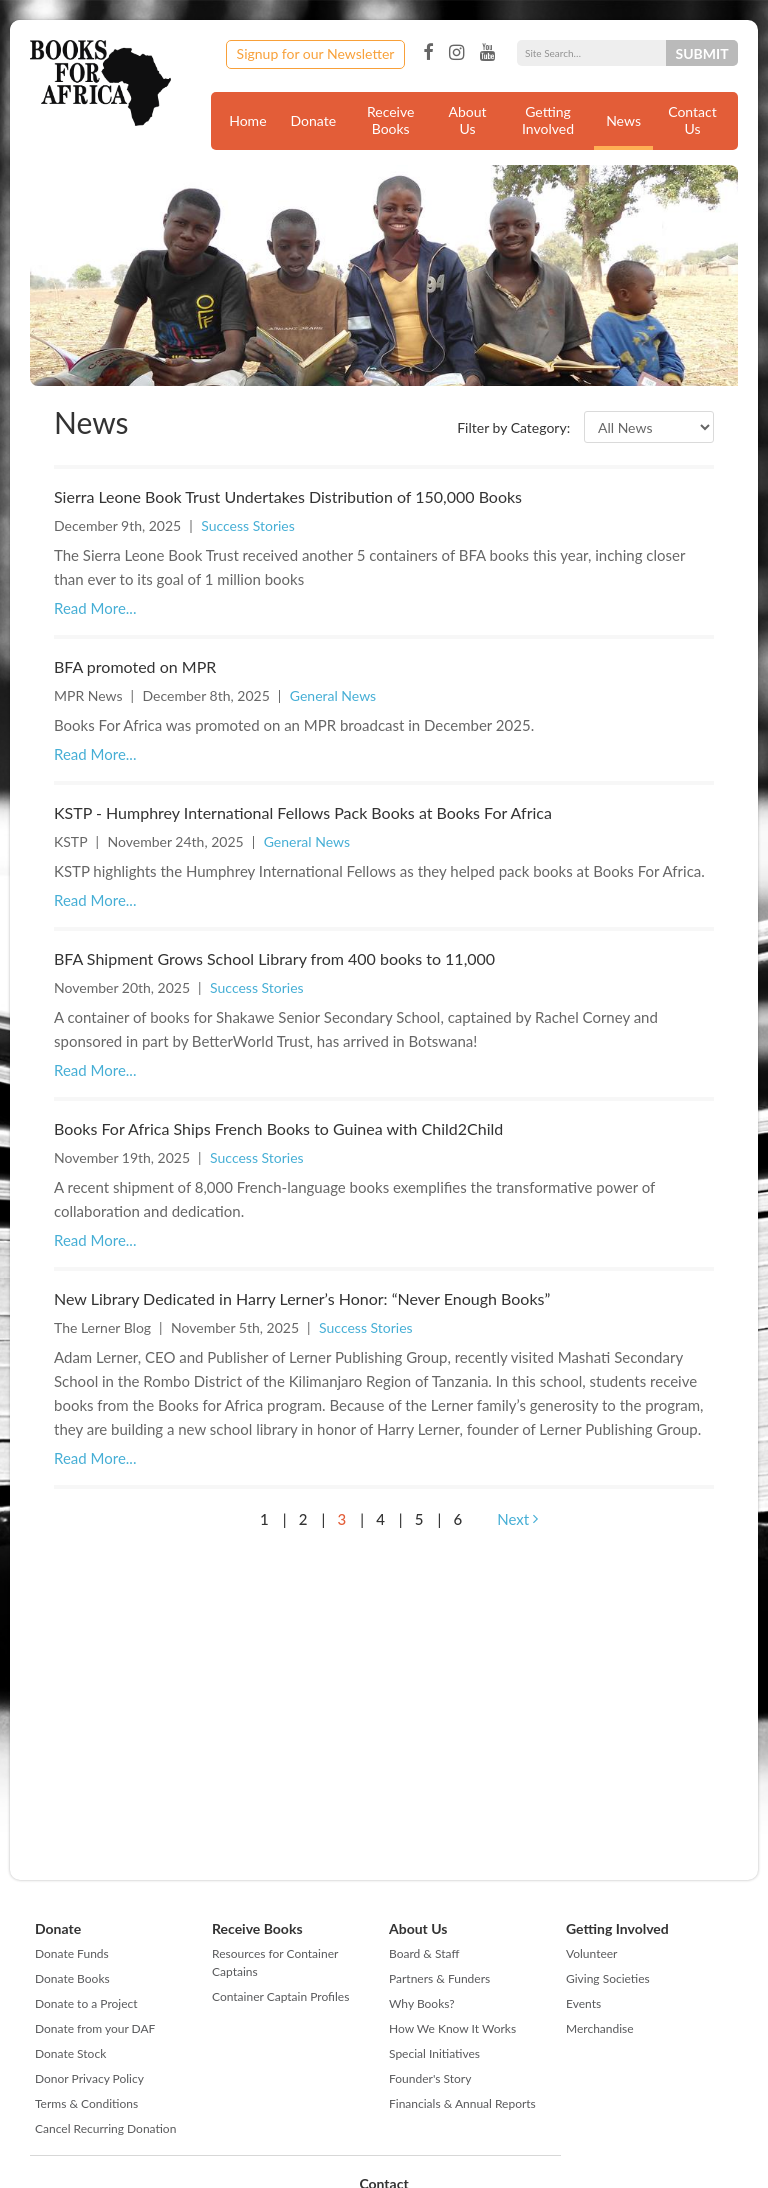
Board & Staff (424, 1953)
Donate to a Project (86, 2003)
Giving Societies (608, 1978)
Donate (314, 120)
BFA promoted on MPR (135, 666)
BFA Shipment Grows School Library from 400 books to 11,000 (274, 958)
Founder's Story (430, 2078)
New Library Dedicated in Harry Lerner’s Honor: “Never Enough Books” (302, 1298)
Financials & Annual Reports (462, 2103)
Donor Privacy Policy (89, 2078)
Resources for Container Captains (275, 1962)
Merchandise (600, 2028)
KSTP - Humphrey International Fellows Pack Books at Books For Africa (303, 812)
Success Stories (248, 525)
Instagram (456, 53)
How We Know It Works (452, 2028)
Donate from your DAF (95, 2028)
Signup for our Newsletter (316, 53)
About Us (468, 120)
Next (517, 1519)
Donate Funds (72, 1953)
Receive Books (390, 120)
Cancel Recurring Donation (105, 2128)
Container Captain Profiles (280, 1996)
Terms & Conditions (86, 2103)
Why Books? (422, 2003)
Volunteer (591, 1953)
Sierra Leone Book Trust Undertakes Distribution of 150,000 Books (288, 496)
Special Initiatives (434, 2053)
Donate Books (72, 1978)
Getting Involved (548, 120)
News (623, 120)
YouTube (487, 53)
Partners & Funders (439, 1978)
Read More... (95, 608)
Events (583, 2003)
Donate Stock (70, 2053)
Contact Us (692, 120)
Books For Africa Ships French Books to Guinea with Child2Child (278, 1128)
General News (333, 695)
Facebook (428, 53)
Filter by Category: (513, 427)
